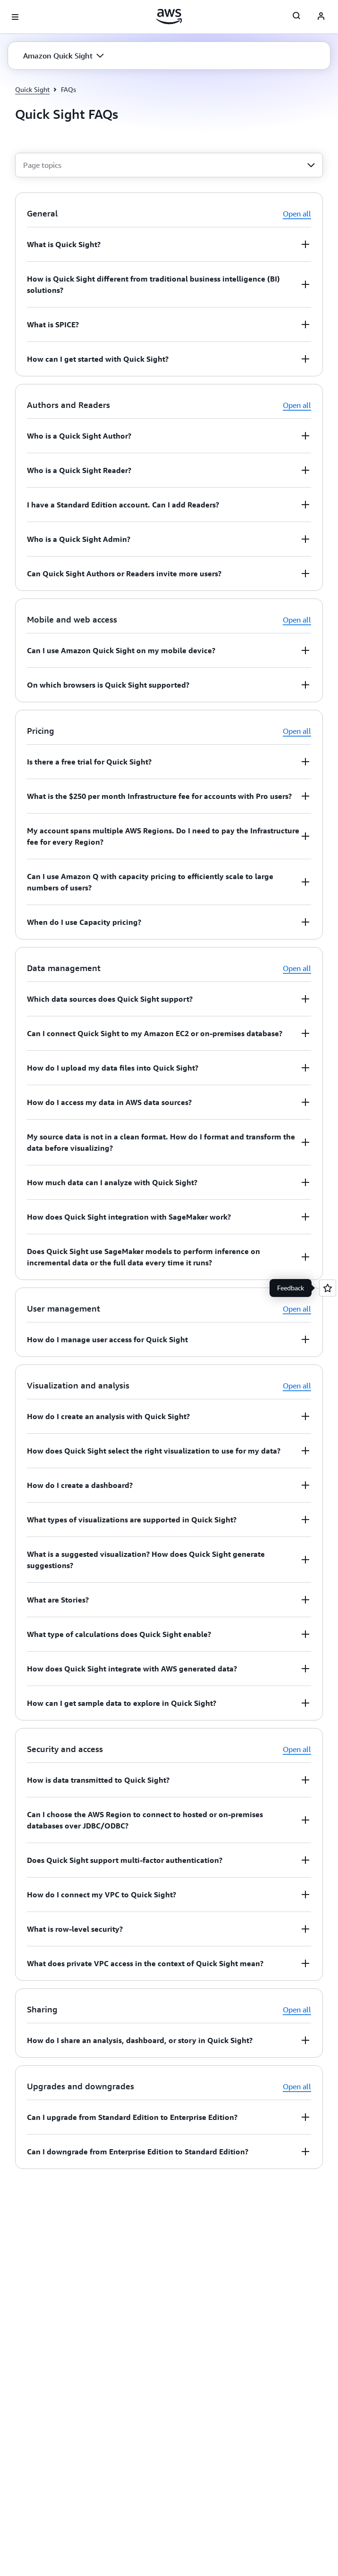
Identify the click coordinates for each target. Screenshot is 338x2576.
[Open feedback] (327, 1288)
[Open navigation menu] (15, 17)
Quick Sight (32, 89)
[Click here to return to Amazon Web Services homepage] (169, 16)
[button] (63, 55)
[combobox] (169, 165)
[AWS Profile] (321, 17)
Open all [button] (297, 213)
